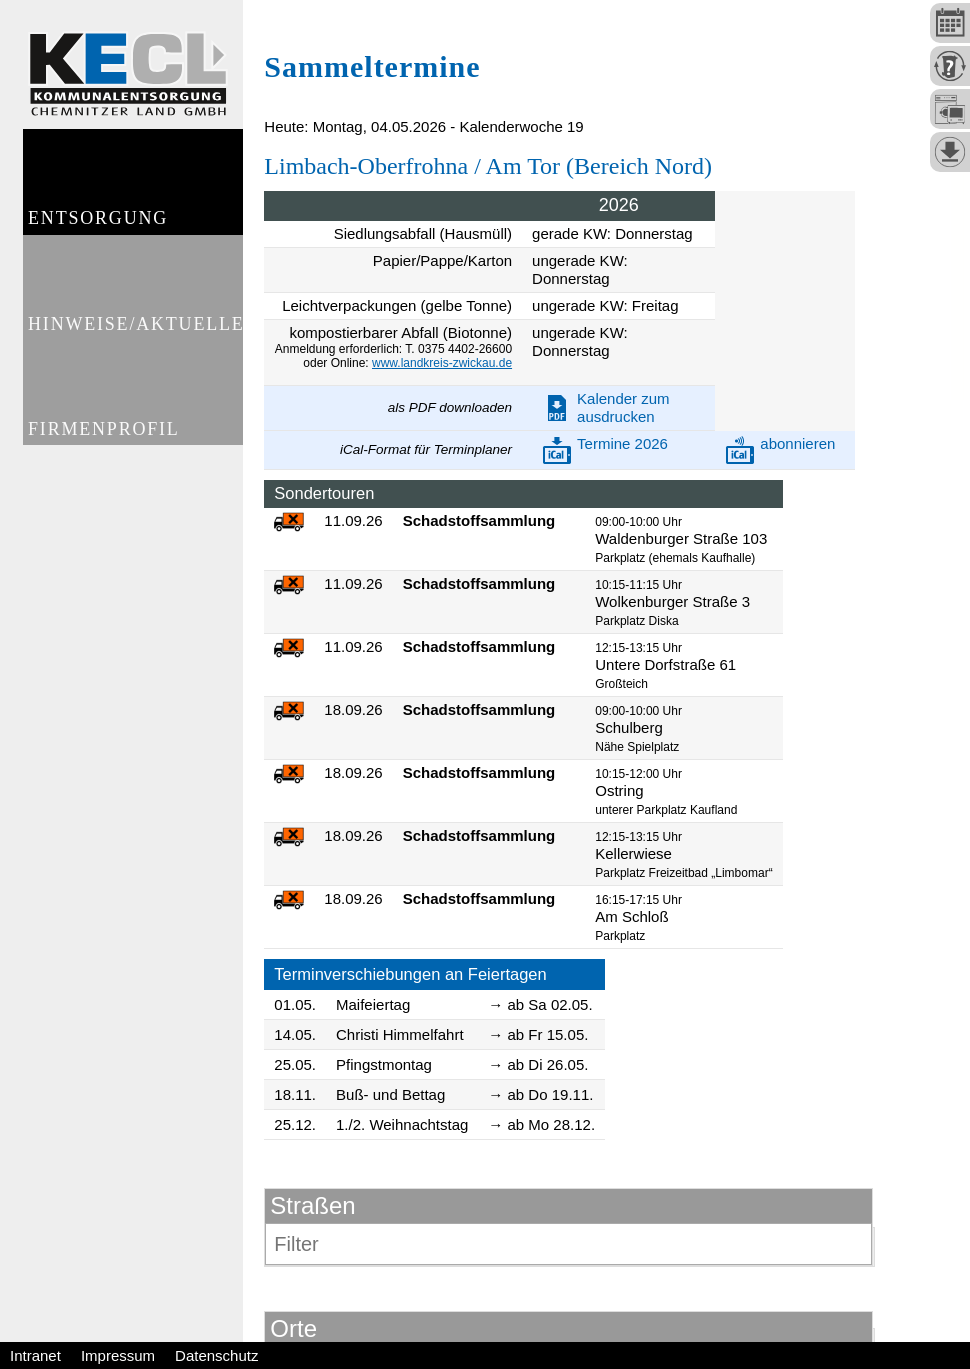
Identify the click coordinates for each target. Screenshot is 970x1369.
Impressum (118, 1355)
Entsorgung (99, 226)
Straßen (312, 1205)
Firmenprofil (105, 453)
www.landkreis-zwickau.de (442, 363)
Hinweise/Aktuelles (135, 339)
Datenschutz (216, 1355)
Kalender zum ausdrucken (623, 407)
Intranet (35, 1355)
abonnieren (797, 443)
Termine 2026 (622, 443)
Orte (293, 1328)
